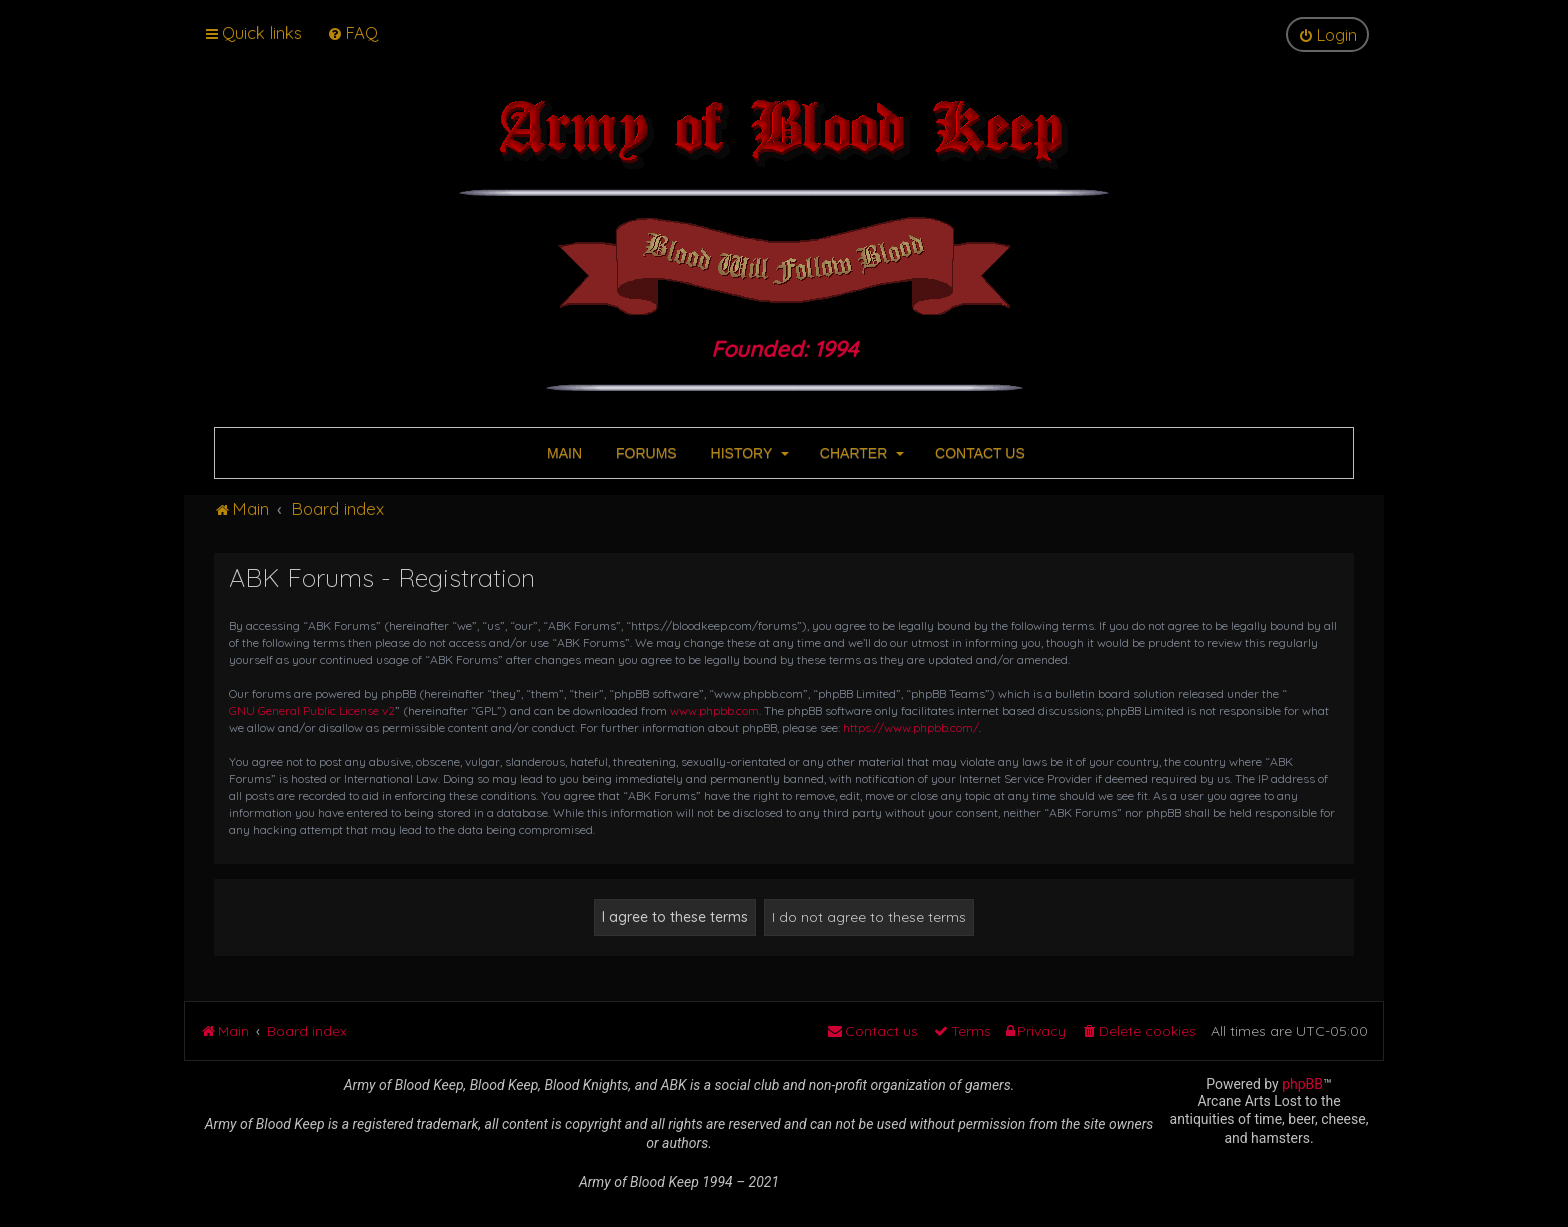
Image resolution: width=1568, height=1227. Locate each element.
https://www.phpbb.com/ (911, 727)
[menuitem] (352, 32)
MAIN (562, 453)
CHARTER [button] (860, 453)
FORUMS (644, 453)
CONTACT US (978, 453)
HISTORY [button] (748, 453)
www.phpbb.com (714, 710)
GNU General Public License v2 (312, 710)
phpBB (1302, 1084)
